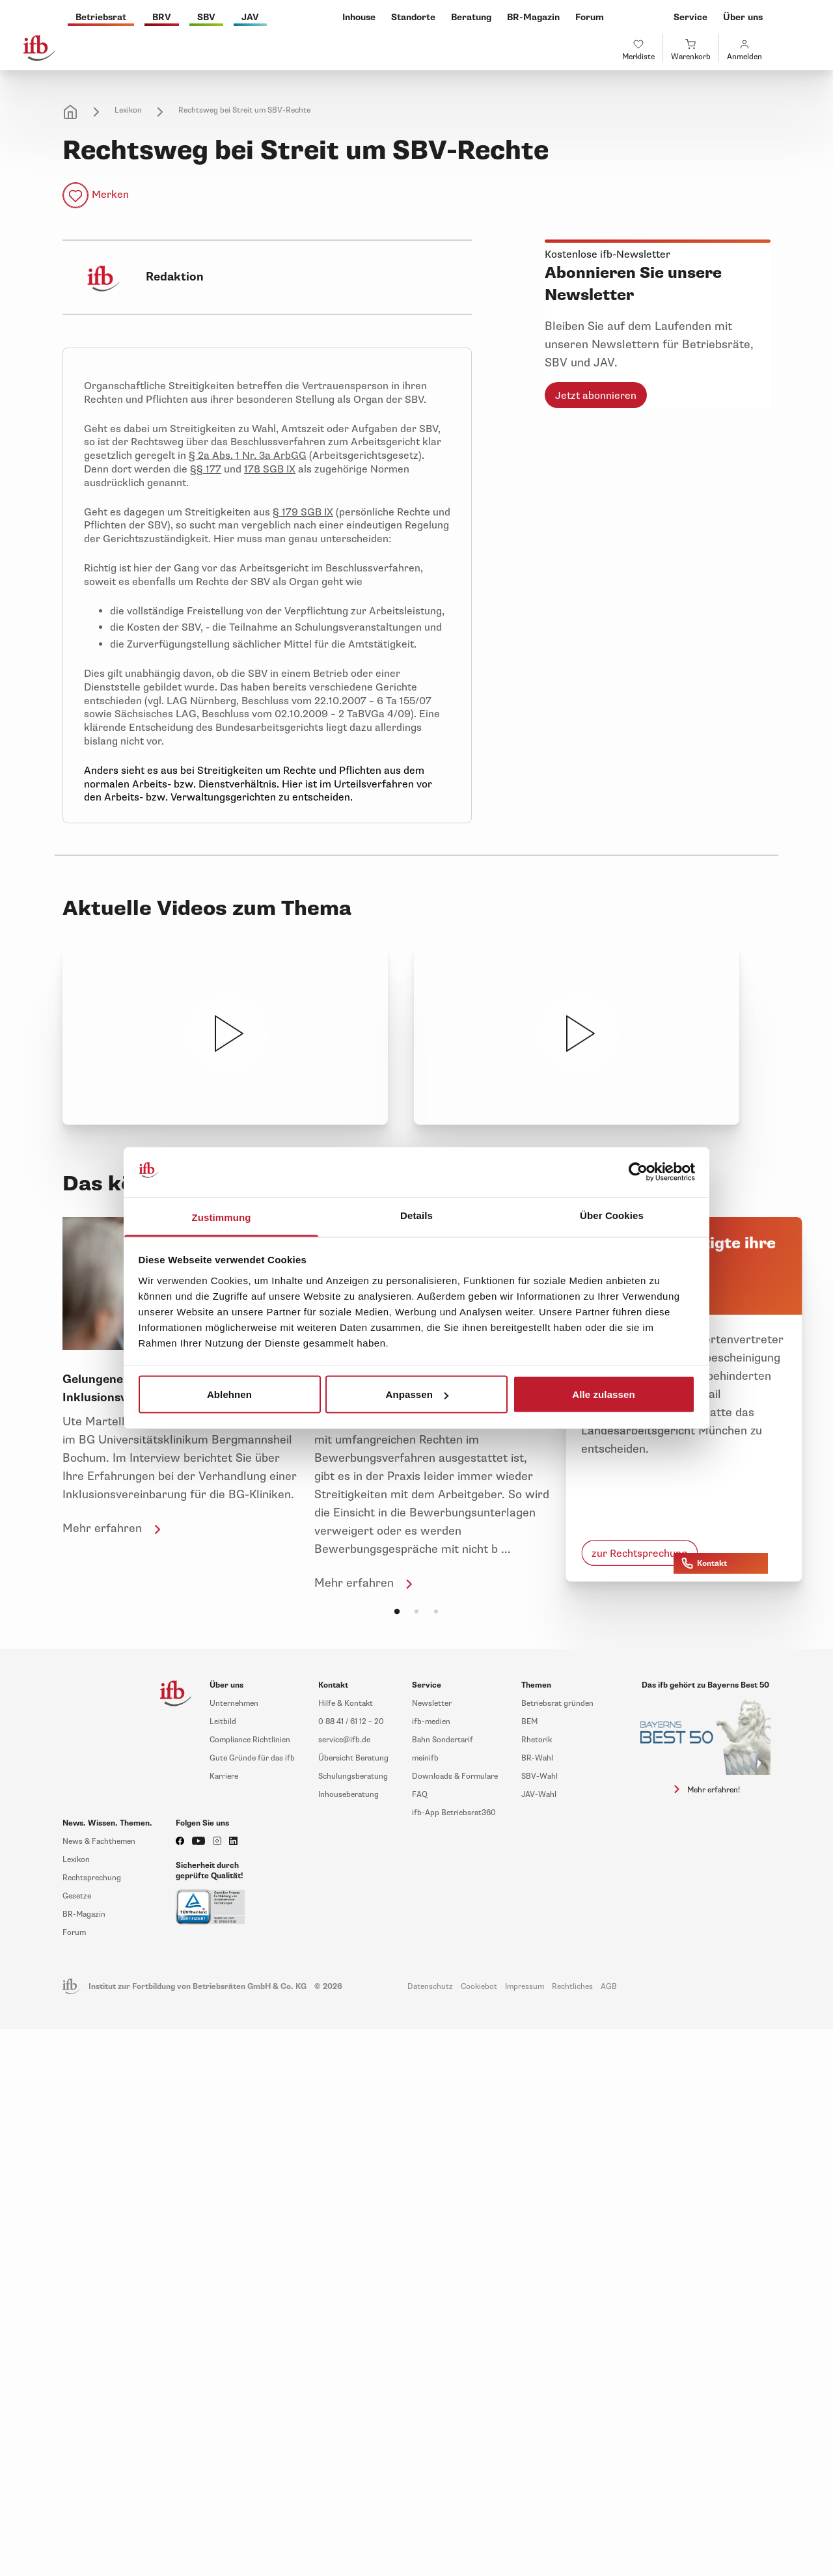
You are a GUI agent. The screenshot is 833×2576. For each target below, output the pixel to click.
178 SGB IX (269, 469)
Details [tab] (416, 1214)
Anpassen (417, 1394)
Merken (110, 194)
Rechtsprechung (91, 1878)
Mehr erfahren (113, 1528)
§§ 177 (205, 469)
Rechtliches (572, 1987)
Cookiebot (479, 1987)
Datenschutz (430, 1987)
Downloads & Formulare (455, 1776)
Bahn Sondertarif (442, 1740)
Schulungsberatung (353, 1776)
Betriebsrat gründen (557, 1703)
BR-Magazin (83, 1914)
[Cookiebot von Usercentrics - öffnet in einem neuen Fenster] (638, 1172)
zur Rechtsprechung (639, 1553)
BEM (529, 1722)
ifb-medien (431, 1722)
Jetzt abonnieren (595, 395)
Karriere (224, 1776)
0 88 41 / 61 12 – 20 (351, 1722)
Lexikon (128, 110)
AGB (609, 1987)
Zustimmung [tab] (221, 1216)
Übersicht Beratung (353, 1758)
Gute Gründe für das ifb (252, 1758)
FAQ (420, 1795)
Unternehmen (234, 1703)
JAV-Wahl (538, 1795)
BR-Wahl (537, 1758)
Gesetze (76, 1896)
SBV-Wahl (539, 1776)
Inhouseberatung (348, 1795)
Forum (74, 1933)
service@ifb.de (344, 1740)
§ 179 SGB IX (303, 512)
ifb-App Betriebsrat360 (454, 1813)
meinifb (425, 1758)
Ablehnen (229, 1394)
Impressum (524, 1987)
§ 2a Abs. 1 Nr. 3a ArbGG (248, 455)
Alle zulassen (603, 1394)
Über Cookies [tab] (612, 1214)
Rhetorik (536, 1740)
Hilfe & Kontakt (345, 1703)
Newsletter (432, 1703)
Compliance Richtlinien (250, 1740)
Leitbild (223, 1722)
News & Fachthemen (98, 1841)
